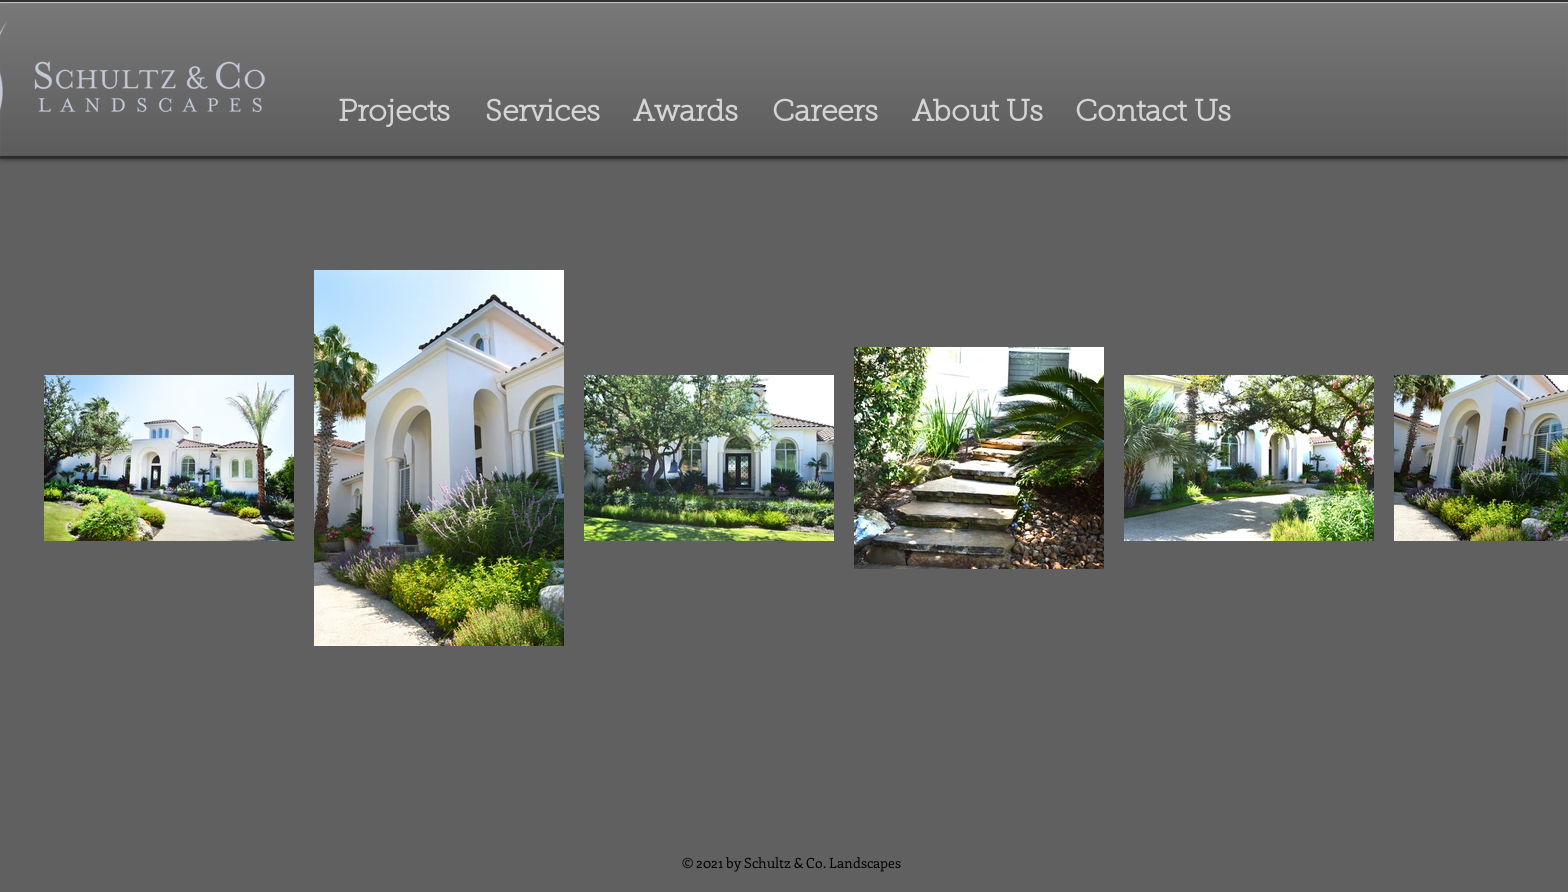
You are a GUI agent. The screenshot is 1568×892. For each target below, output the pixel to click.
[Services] (542, 114)
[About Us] (977, 114)
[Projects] (394, 114)
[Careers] (824, 114)
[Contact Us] (1152, 114)
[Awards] (685, 114)
